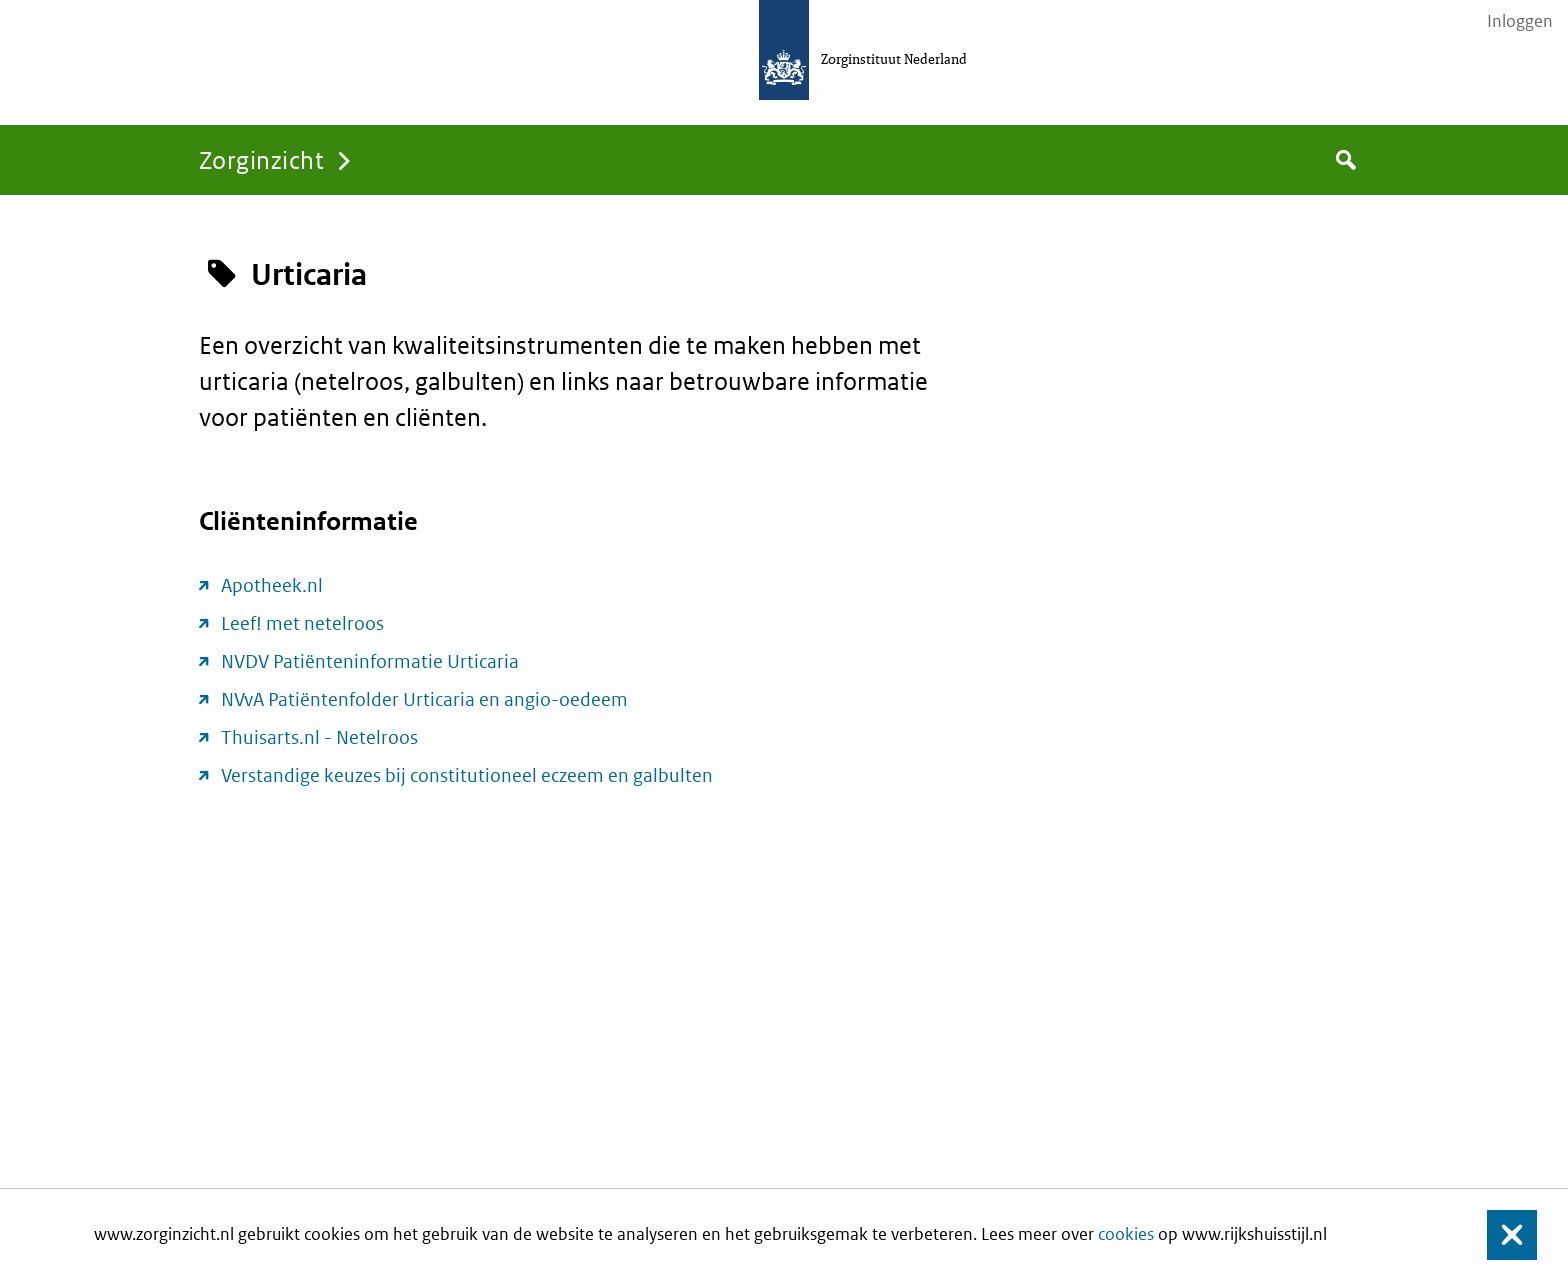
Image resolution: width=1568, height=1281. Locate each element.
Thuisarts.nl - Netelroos (319, 737)
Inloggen (1520, 21)
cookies (1126, 1234)
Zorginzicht (261, 159)
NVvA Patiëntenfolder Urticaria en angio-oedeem (424, 699)
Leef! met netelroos (302, 623)
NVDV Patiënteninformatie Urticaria (370, 661)
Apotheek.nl (272, 585)
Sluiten (1502, 1235)
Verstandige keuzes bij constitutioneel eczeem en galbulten (467, 775)
